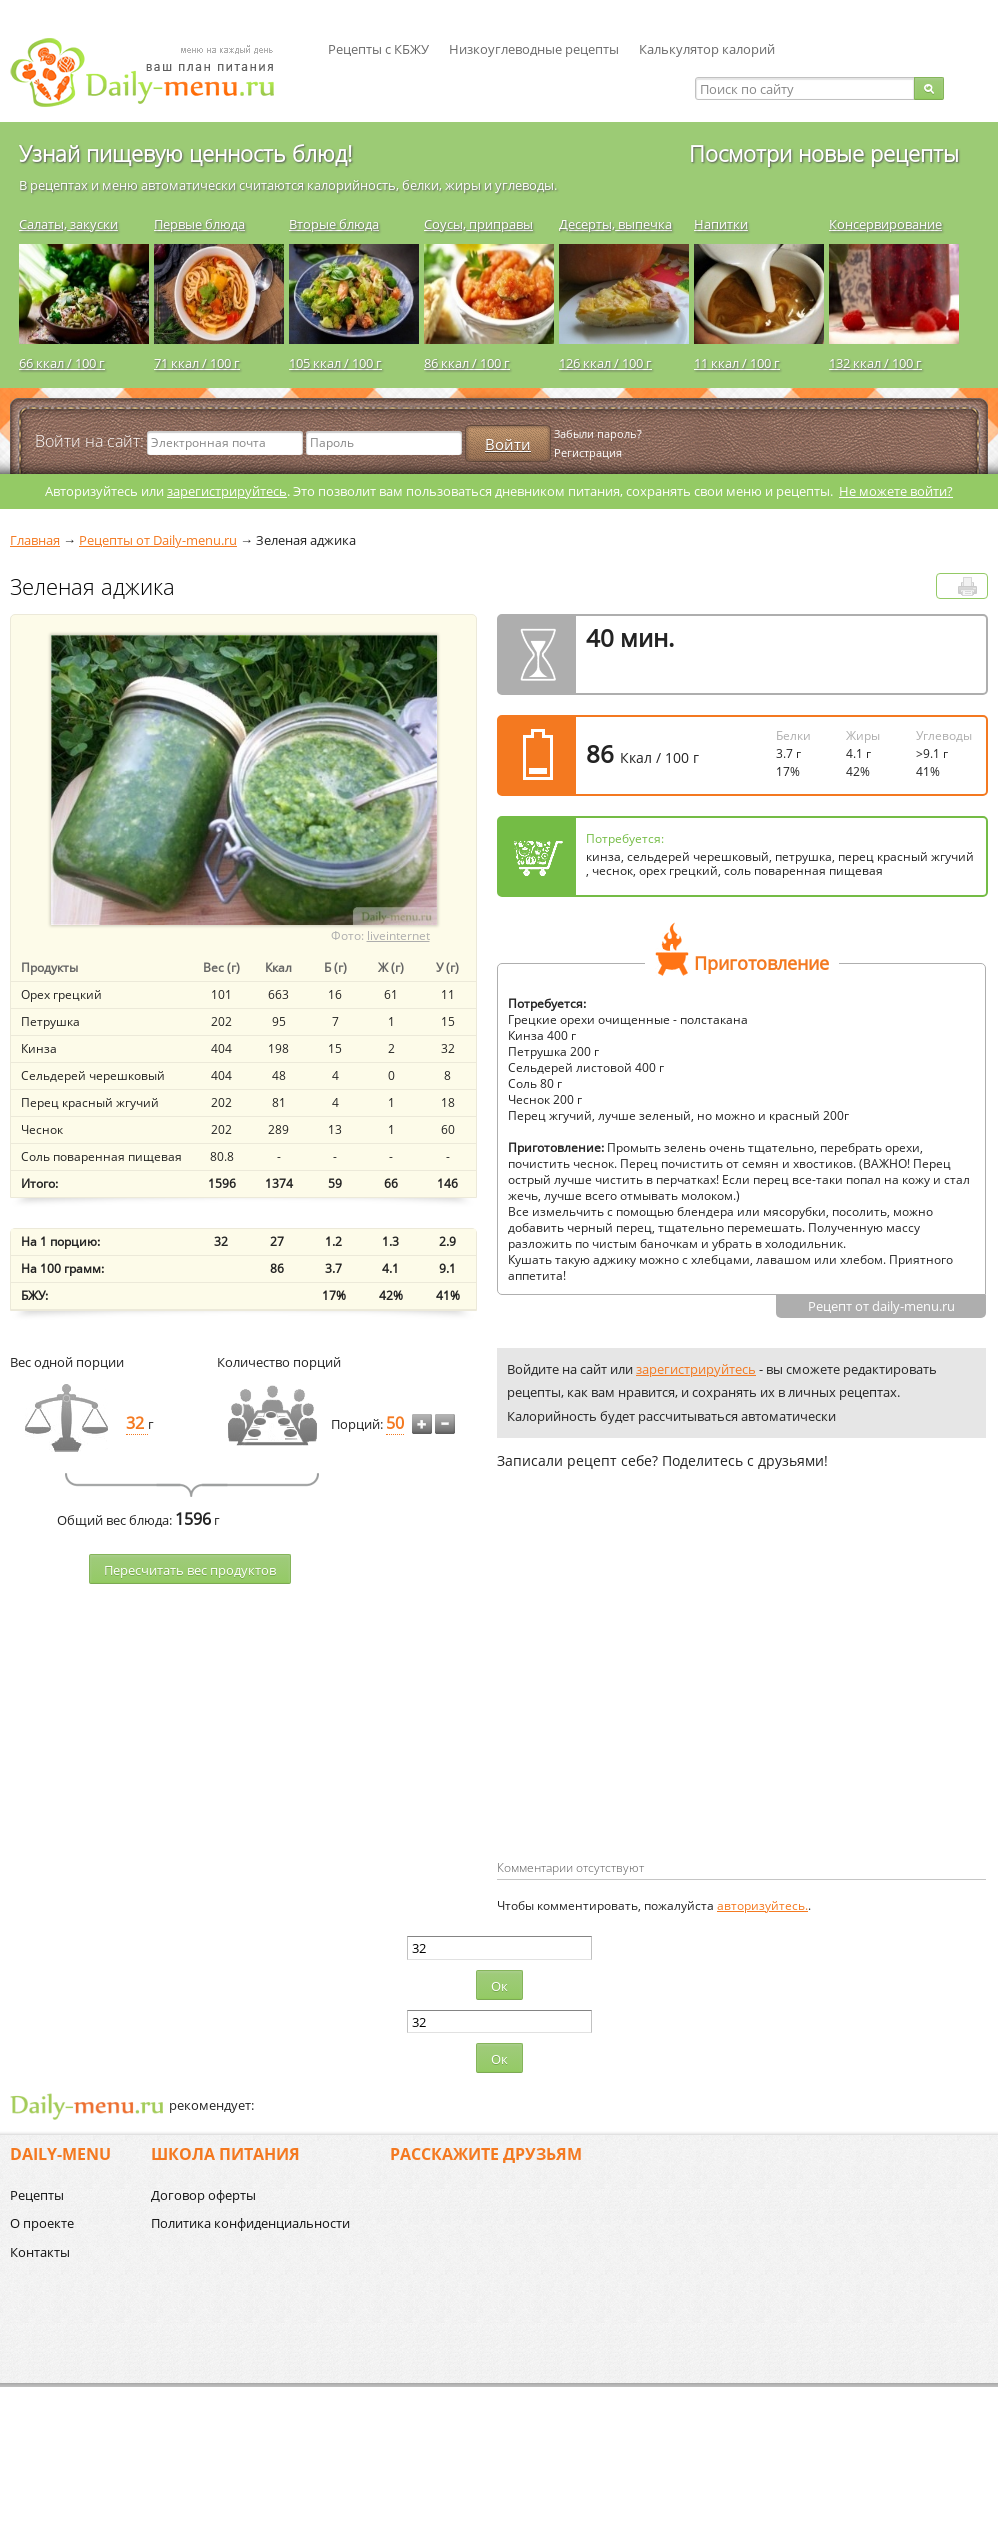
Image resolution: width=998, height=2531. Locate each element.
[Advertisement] (665, 1697)
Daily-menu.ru (155, 72)
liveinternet (398, 935)
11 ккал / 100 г (737, 363)
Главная (35, 540)
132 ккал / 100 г (875, 363)
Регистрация (588, 452)
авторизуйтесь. (762, 1905)
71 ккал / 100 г (197, 363)
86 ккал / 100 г (467, 363)
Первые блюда (199, 224)
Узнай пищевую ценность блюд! (185, 153)
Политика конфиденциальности (250, 2223)
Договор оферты (203, 2195)
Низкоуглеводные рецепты (534, 49)
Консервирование (885, 224)
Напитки (721, 224)
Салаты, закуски (68, 224)
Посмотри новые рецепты (824, 153)
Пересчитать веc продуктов (190, 1570)
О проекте (42, 2223)
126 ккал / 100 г (605, 363)
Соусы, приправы (478, 224)
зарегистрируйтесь (227, 491)
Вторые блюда (334, 224)
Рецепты (37, 2195)
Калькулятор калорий (707, 49)
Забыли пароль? (598, 433)
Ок (499, 1986)
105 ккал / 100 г (335, 363)
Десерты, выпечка (615, 224)
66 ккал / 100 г (62, 363)
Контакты (40, 2252)
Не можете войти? (896, 491)
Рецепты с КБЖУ (378, 49)
